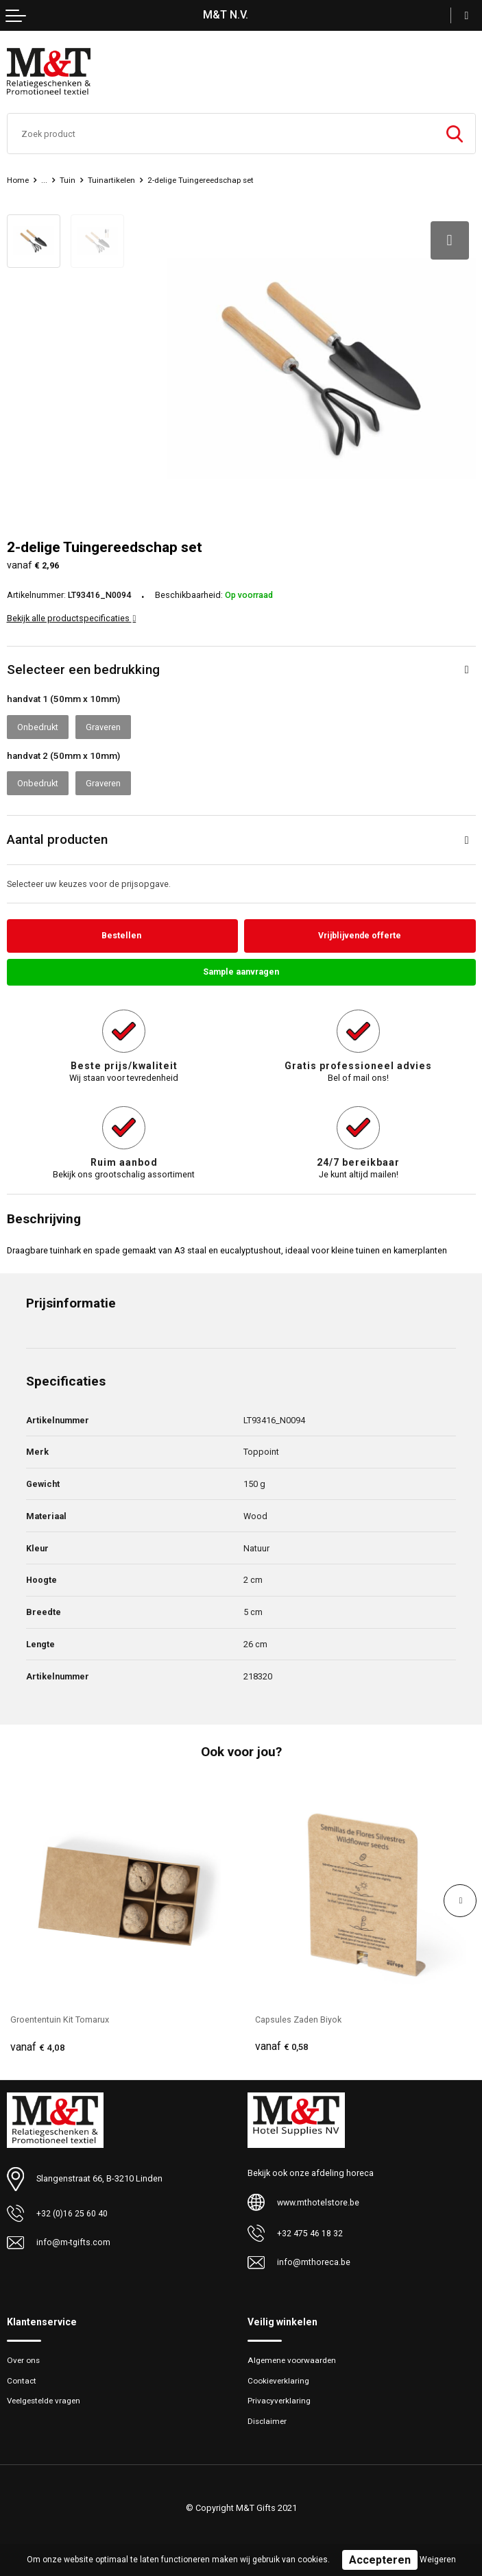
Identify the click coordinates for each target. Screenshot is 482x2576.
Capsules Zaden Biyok (299, 2016)
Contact (22, 2377)
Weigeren (438, 2559)
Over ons (24, 2357)
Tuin (68, 180)
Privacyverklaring (280, 2398)
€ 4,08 (37, 2044)
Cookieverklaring (279, 2377)
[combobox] (221, 133)
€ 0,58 (282, 2044)
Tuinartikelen (112, 180)
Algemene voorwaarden (293, 2357)
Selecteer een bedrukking (83, 665)
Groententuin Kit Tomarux (59, 2016)
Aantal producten (57, 835)
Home (18, 180)
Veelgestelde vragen (46, 2398)
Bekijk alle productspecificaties (71, 614)
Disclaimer (268, 2418)
